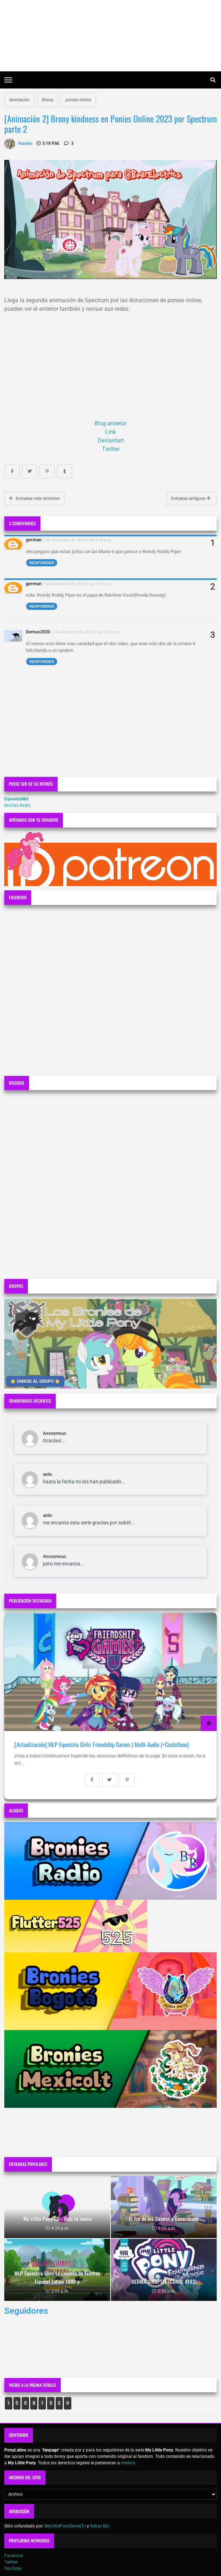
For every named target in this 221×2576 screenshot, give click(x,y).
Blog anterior (110, 423)
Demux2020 (38, 631)
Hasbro (128, 2462)
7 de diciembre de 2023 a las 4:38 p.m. (86, 631)
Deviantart (111, 440)
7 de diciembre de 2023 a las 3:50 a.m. (77, 539)
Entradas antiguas (190, 498)
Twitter (110, 449)
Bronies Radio (17, 805)
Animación (19, 99)
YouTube (12, 2568)
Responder (41, 563)
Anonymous (54, 1433)
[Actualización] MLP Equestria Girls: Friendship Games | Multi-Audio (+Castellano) (101, 1744)
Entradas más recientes (34, 498)
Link (110, 432)
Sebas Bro (99, 2526)
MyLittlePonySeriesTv (65, 2526)
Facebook (13, 2555)
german (33, 539)
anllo (47, 1474)
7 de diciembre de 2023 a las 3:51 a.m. (77, 583)
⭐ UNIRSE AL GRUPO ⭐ (35, 1381)
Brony (47, 99)
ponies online (78, 99)
